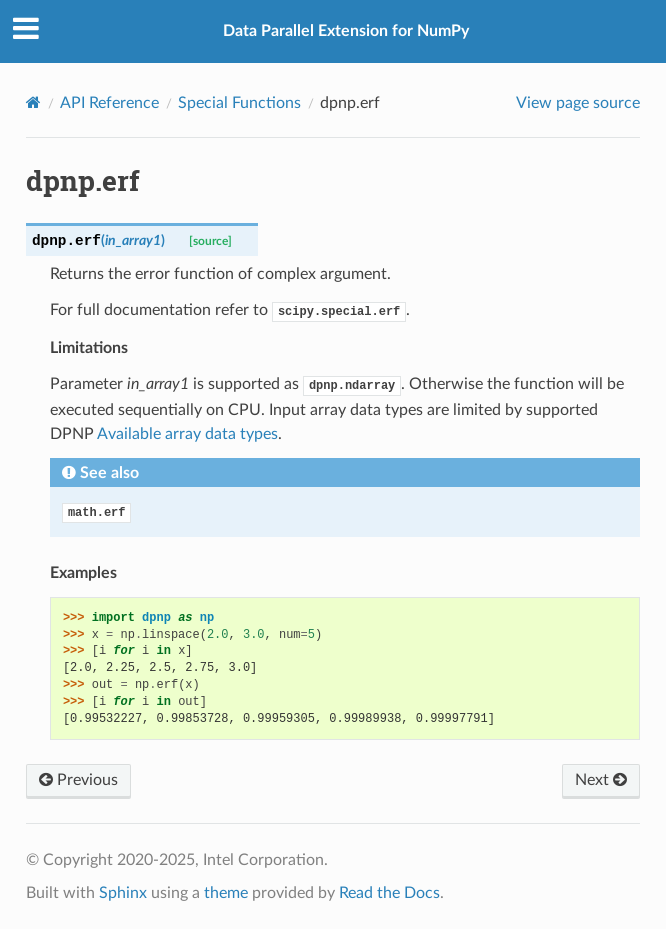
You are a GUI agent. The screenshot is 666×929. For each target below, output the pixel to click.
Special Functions (239, 103)
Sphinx (123, 893)
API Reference (109, 103)
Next (601, 780)
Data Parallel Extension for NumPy (346, 31)
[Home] (33, 102)
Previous (78, 780)
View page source (578, 103)
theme (226, 893)
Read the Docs (389, 893)
